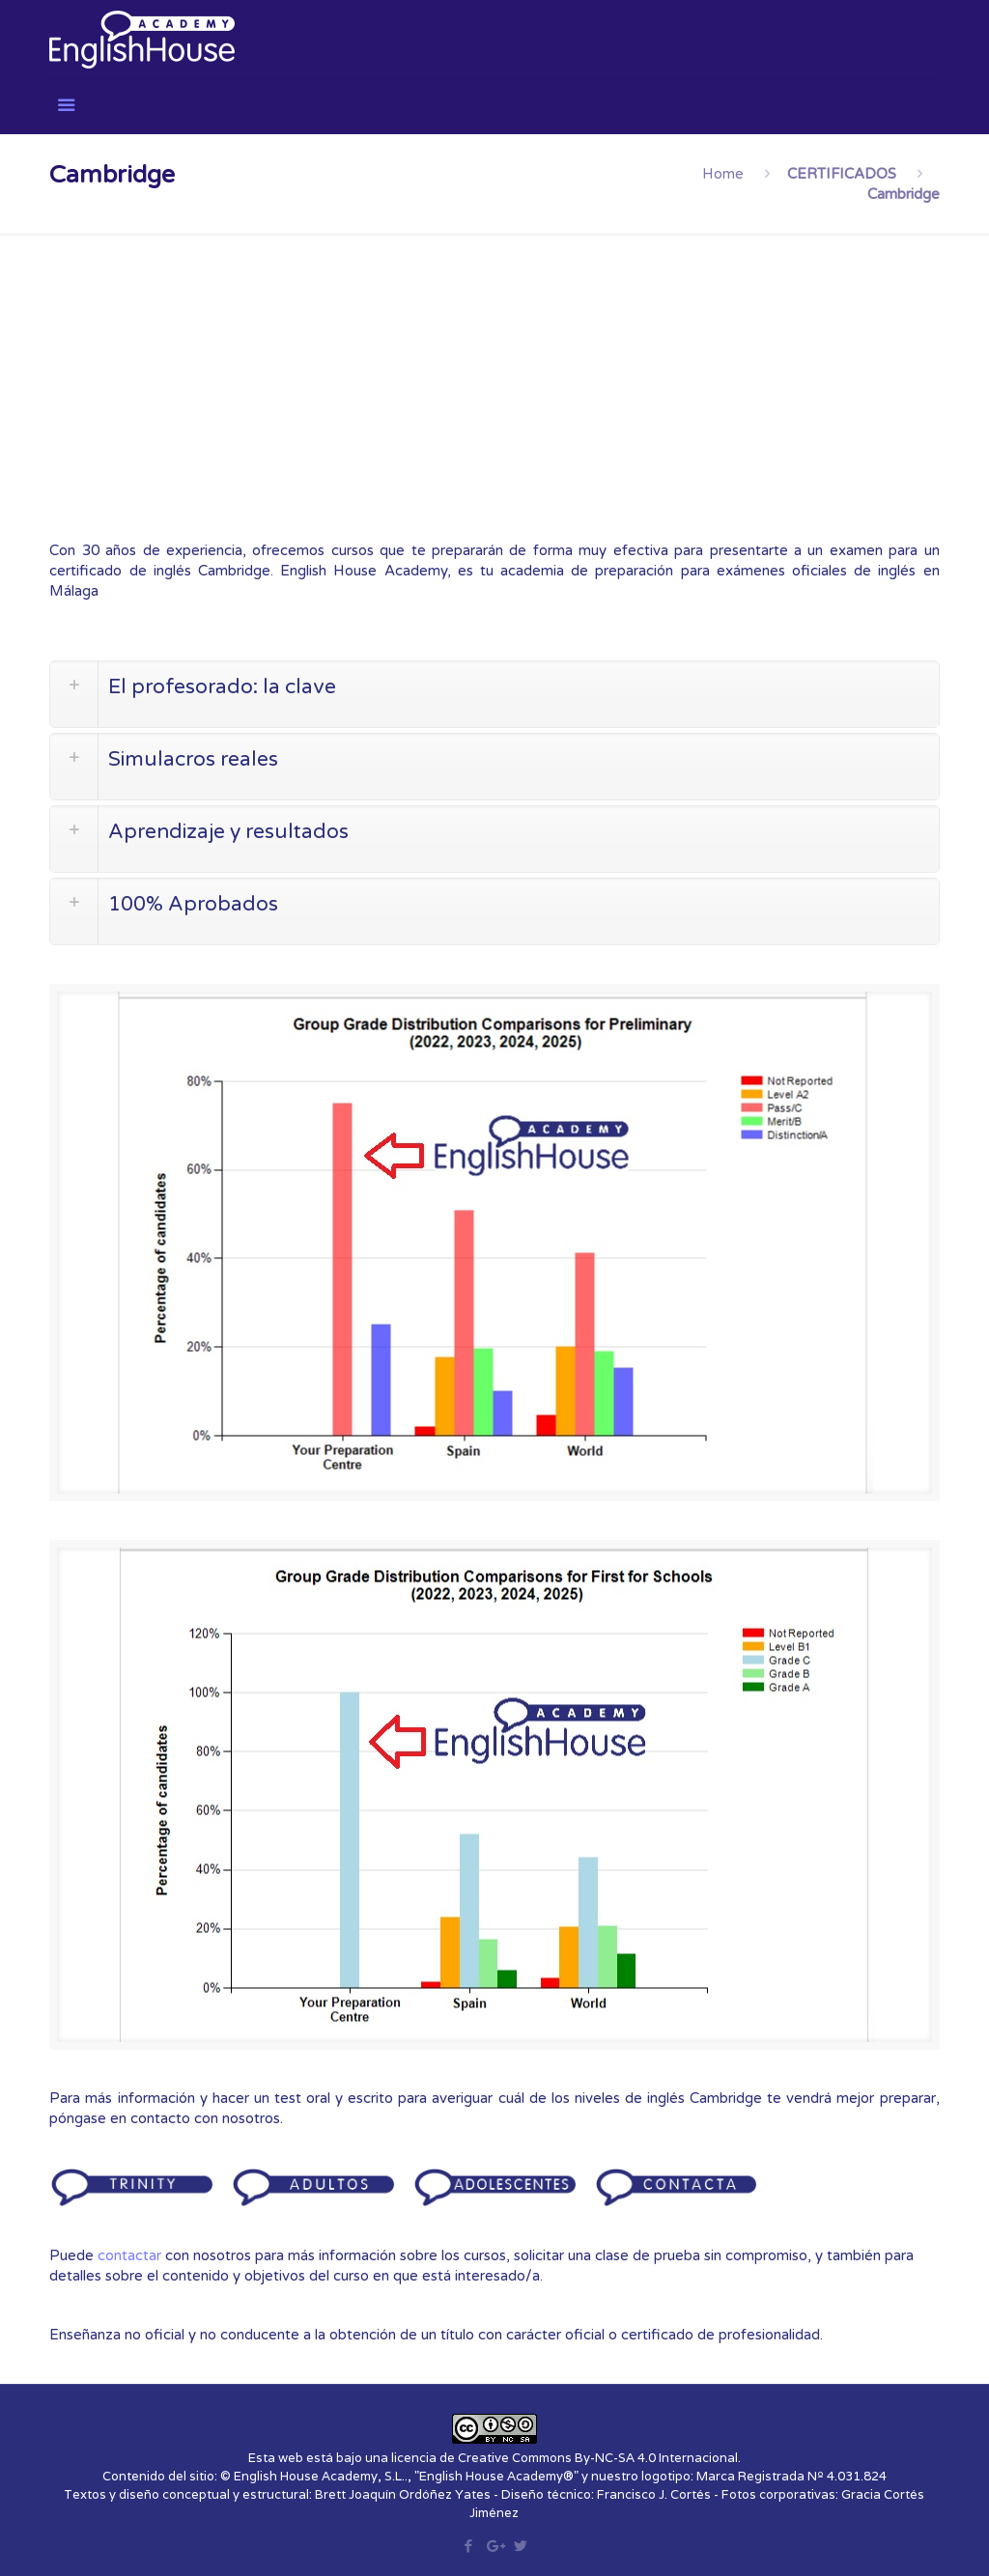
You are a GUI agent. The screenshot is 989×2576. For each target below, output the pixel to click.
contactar (129, 2255)
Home (723, 173)
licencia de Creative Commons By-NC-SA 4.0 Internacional (564, 2458)
